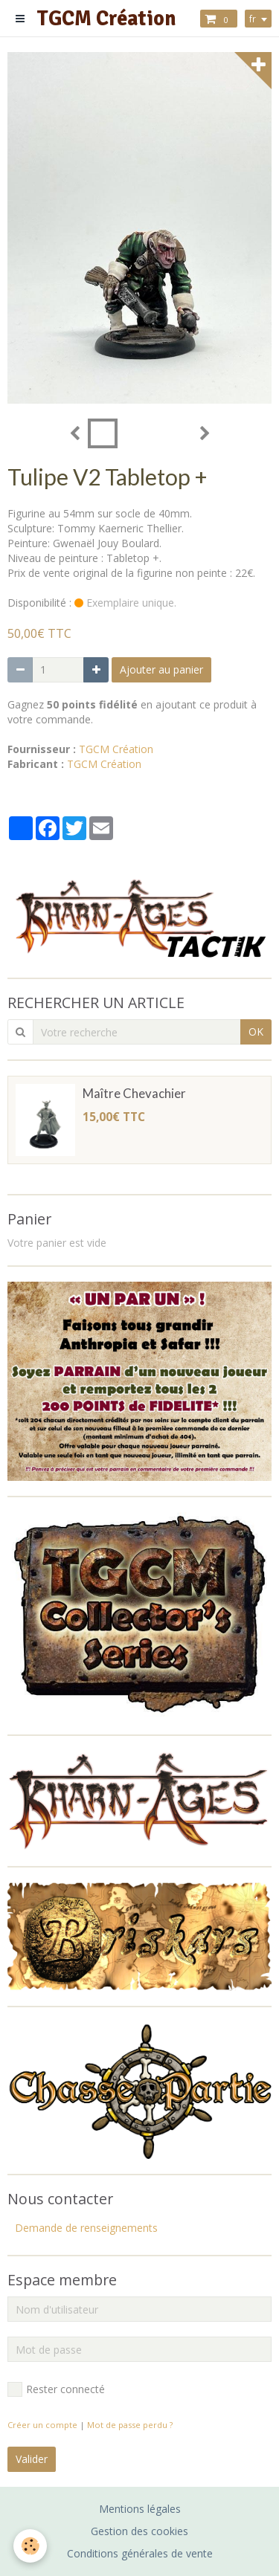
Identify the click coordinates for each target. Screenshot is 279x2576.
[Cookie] (30, 2546)
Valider (32, 2459)
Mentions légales (140, 2509)
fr (252, 19)
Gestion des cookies (139, 2531)
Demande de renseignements (86, 2228)
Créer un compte (42, 2424)
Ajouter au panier (161, 669)
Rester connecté (56, 2389)
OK (255, 1031)
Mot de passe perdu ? (130, 2424)
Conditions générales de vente (140, 2553)
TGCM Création (116, 749)
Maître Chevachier (134, 1094)
